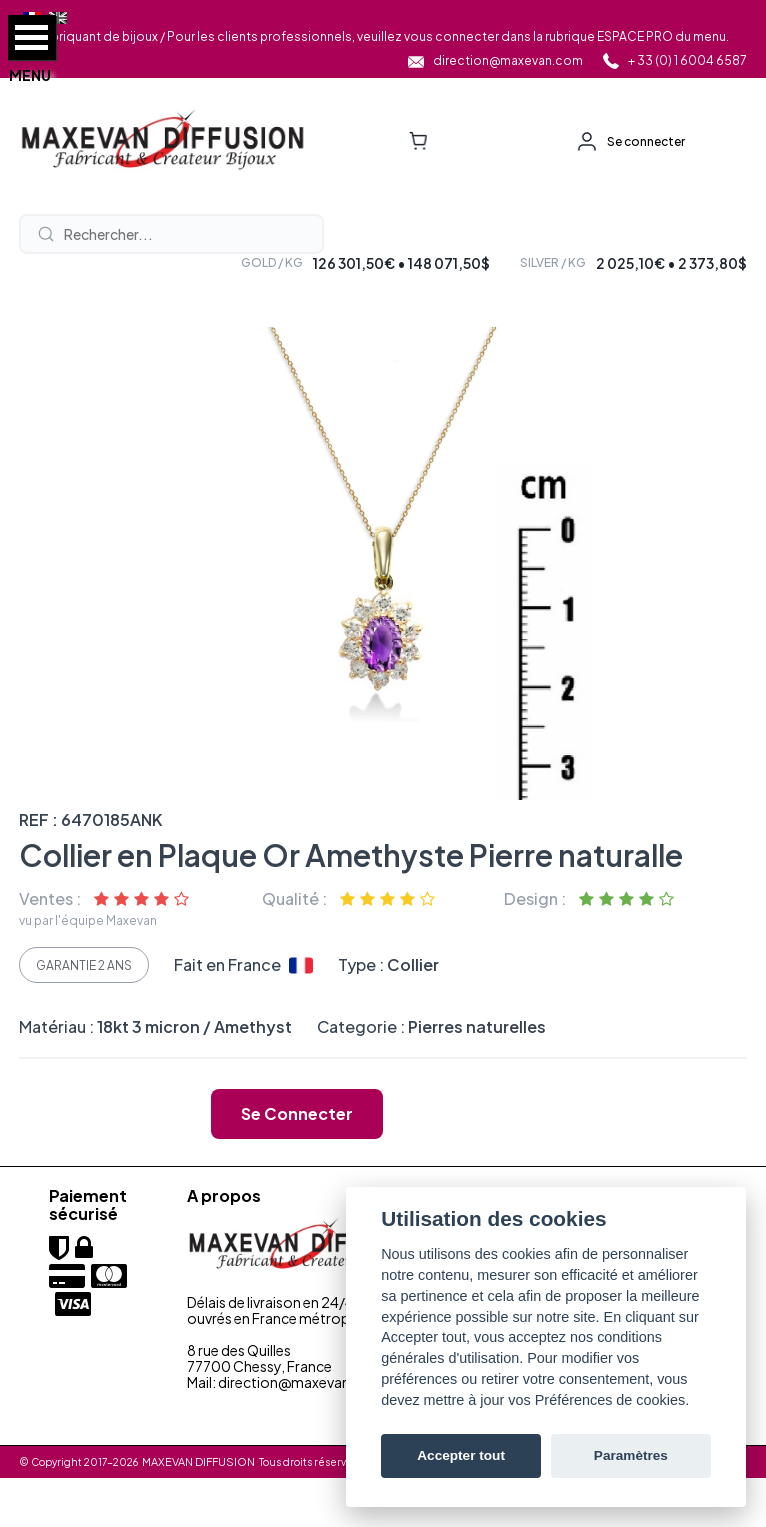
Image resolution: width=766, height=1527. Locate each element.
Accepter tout (461, 1455)
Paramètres (631, 1455)
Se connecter (646, 141)
